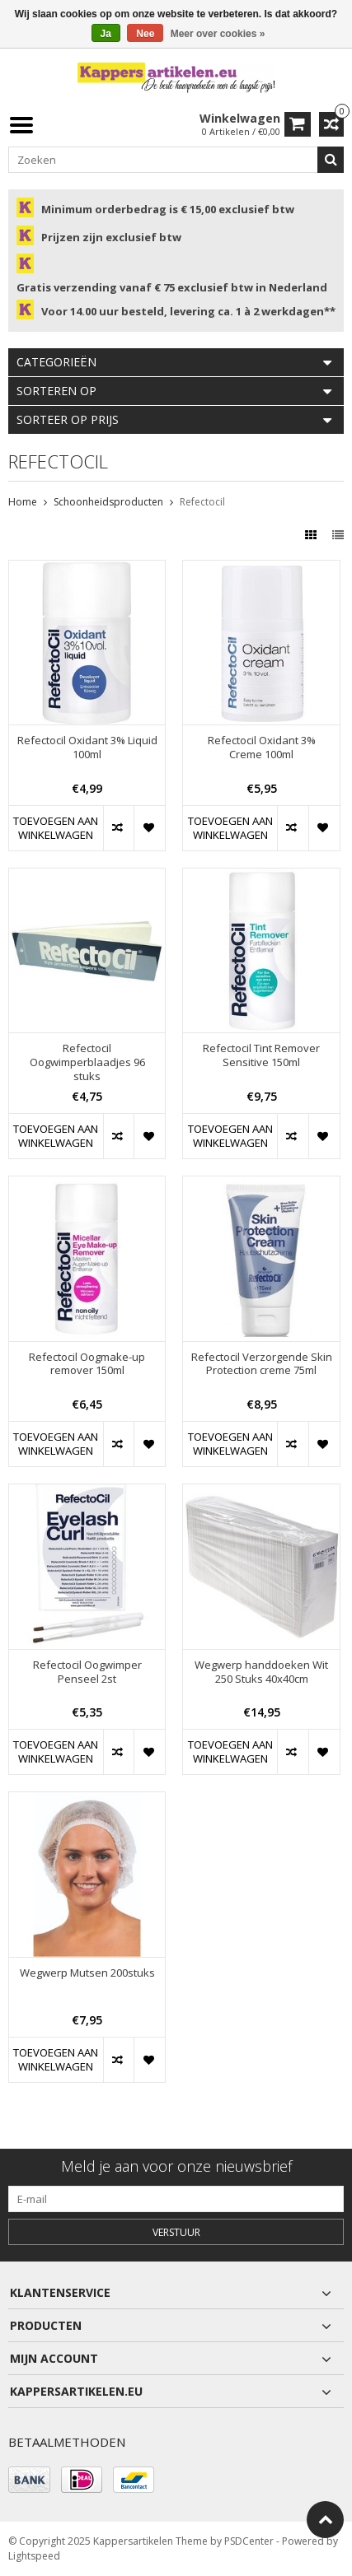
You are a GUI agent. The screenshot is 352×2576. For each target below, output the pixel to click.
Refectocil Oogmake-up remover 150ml (87, 1364)
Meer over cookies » (218, 34)
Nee (145, 34)
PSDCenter (249, 2541)
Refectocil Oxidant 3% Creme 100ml (262, 748)
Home (22, 502)
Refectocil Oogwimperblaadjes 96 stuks (87, 1062)
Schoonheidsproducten (108, 502)
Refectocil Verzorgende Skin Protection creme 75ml (261, 1364)
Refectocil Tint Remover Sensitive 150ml (261, 1055)
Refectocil (202, 502)
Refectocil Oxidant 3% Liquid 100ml (87, 748)
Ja (106, 34)
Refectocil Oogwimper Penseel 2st (87, 1672)
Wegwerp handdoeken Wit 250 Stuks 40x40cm (261, 1672)
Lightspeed (34, 2556)
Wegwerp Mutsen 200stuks (87, 1973)
